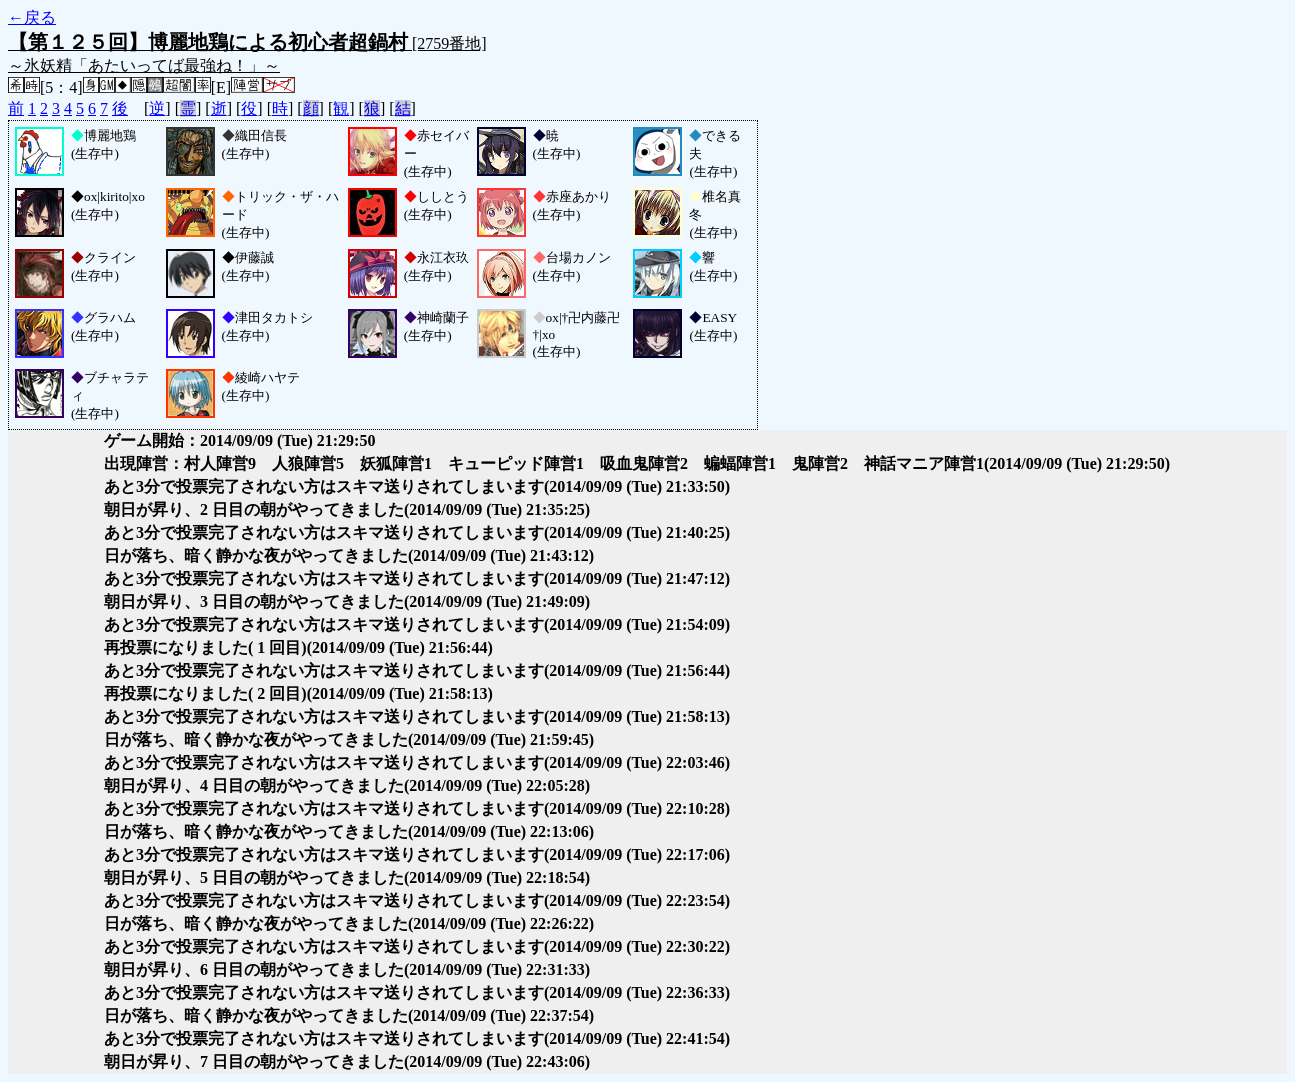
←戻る (32, 17)
